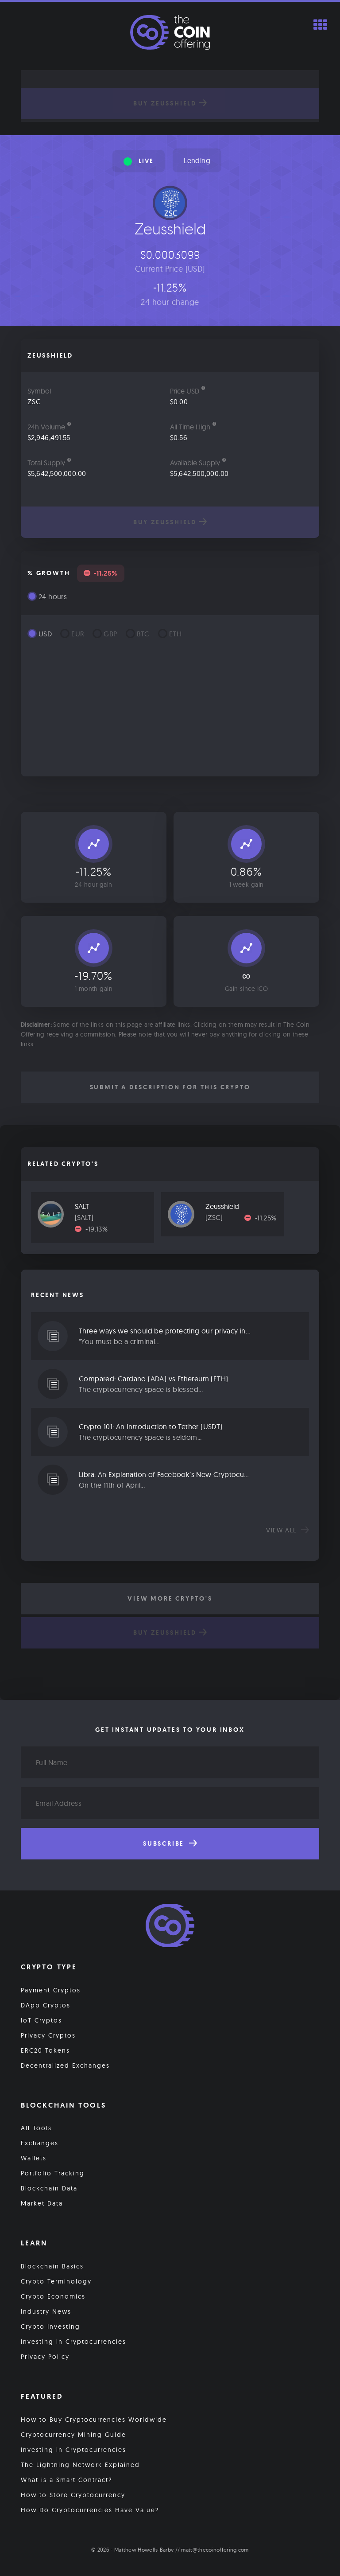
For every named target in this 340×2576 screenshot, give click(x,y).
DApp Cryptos (45, 2005)
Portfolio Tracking (53, 2173)
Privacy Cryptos (48, 2035)
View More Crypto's (170, 1598)
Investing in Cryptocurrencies (73, 2342)
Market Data (42, 2203)
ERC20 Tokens (45, 2050)
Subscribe (170, 1843)
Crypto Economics (53, 2296)
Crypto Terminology (56, 2281)
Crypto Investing (50, 2326)
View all (287, 1530)
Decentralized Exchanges (65, 2065)
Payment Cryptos (51, 1990)
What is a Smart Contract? (66, 2480)
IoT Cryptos (41, 2020)
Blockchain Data (49, 2188)
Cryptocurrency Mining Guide (73, 2435)
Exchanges (39, 2143)
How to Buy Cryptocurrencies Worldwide (94, 2420)
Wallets (33, 2158)
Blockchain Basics (52, 2266)
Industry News (46, 2311)
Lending (197, 160)
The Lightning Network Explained (80, 2465)
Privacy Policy (45, 2357)
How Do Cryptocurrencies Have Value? (90, 2510)
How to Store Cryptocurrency (73, 2495)
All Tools (36, 2128)
